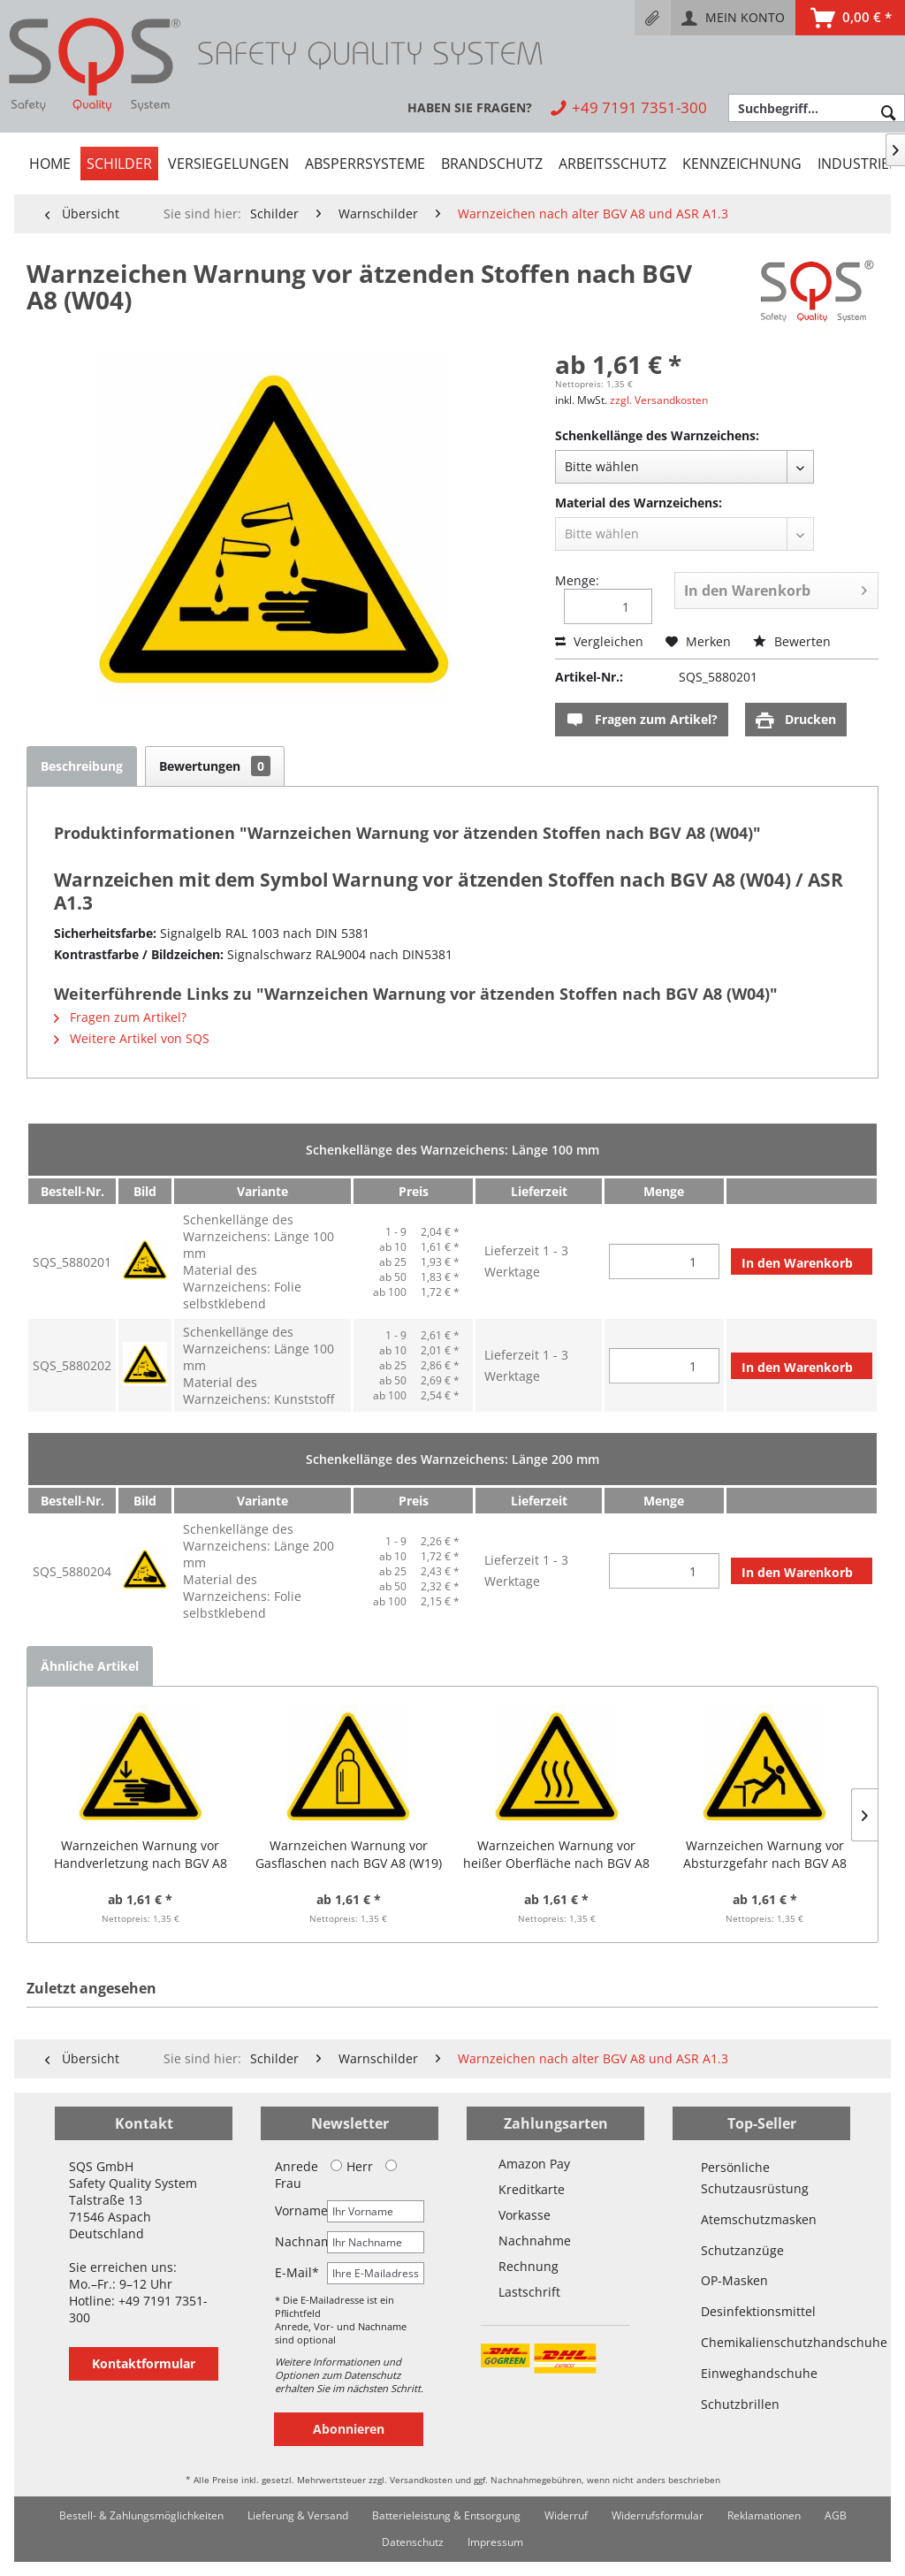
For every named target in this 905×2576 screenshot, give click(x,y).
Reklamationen (764, 2515)
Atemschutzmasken (759, 2219)
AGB (836, 2515)
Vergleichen (599, 641)
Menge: (577, 580)
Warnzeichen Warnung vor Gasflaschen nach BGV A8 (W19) (348, 1854)
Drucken (796, 720)
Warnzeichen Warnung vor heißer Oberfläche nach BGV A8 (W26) (556, 1854)
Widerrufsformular (657, 2515)
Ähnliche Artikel (90, 1666)
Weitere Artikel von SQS (131, 1038)
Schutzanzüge (742, 2250)
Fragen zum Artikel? (642, 720)
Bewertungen (214, 766)
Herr (352, 2166)
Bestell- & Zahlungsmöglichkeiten (141, 2515)
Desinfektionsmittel (758, 2311)
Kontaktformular (143, 2363)
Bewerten (792, 641)
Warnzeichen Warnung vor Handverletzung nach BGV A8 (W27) (140, 1854)
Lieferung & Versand (297, 2515)
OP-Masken (734, 2280)
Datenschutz (413, 2541)
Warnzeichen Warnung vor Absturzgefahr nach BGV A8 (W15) (765, 1854)
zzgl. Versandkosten (659, 400)
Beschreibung (82, 766)
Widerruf (566, 2515)
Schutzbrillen (740, 2404)
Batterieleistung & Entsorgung (446, 2515)
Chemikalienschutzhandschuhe (761, 2342)
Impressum (495, 2541)
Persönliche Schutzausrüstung (755, 2178)
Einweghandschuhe (759, 2373)
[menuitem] (653, 17)
